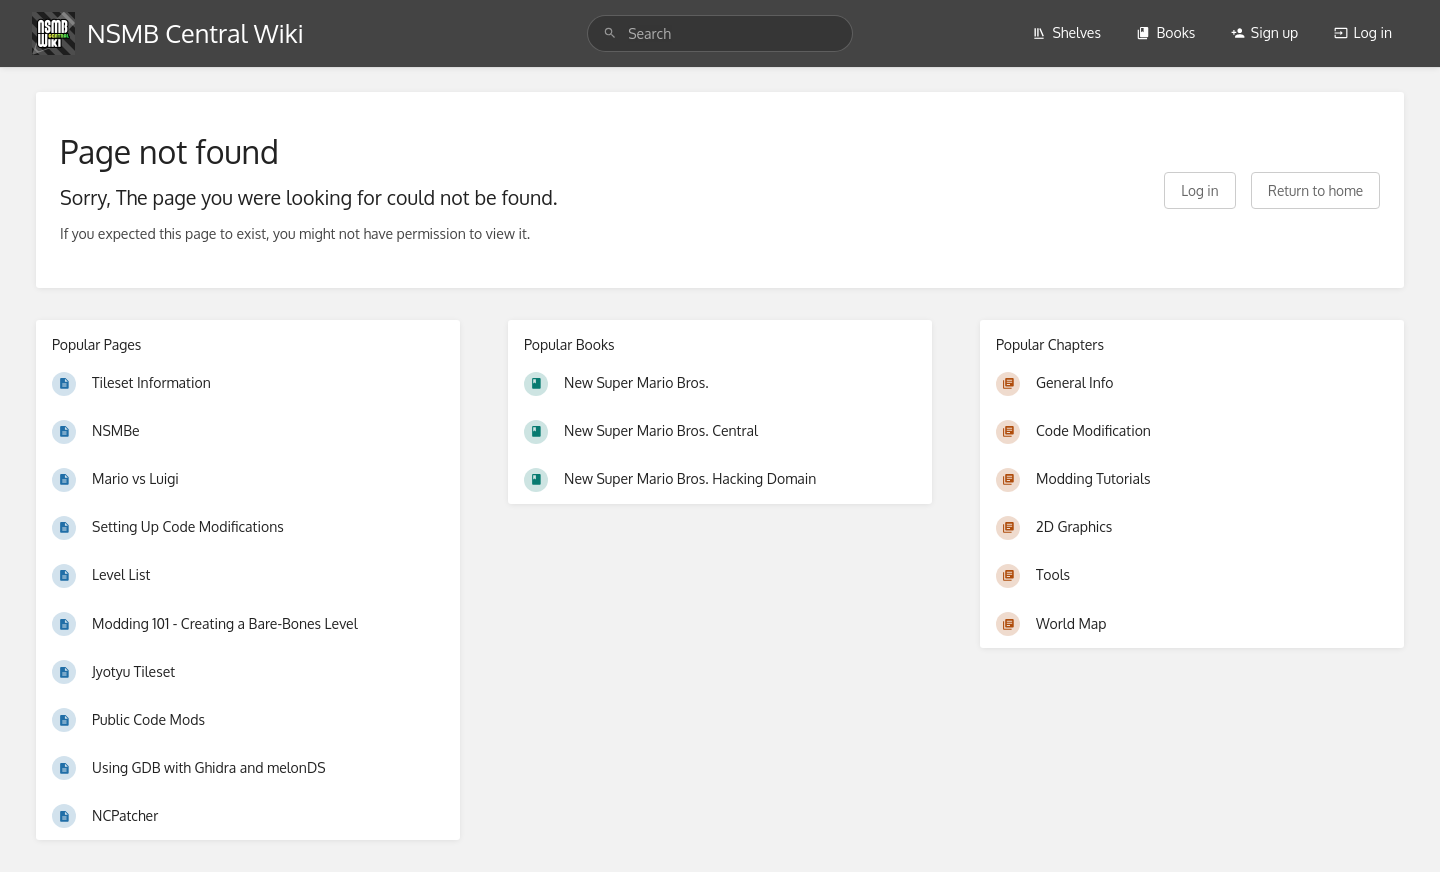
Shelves (1066, 32)
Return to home (1315, 190)
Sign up (1264, 32)
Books (1165, 32)
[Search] (610, 33)
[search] (720, 33)
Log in (1363, 32)
